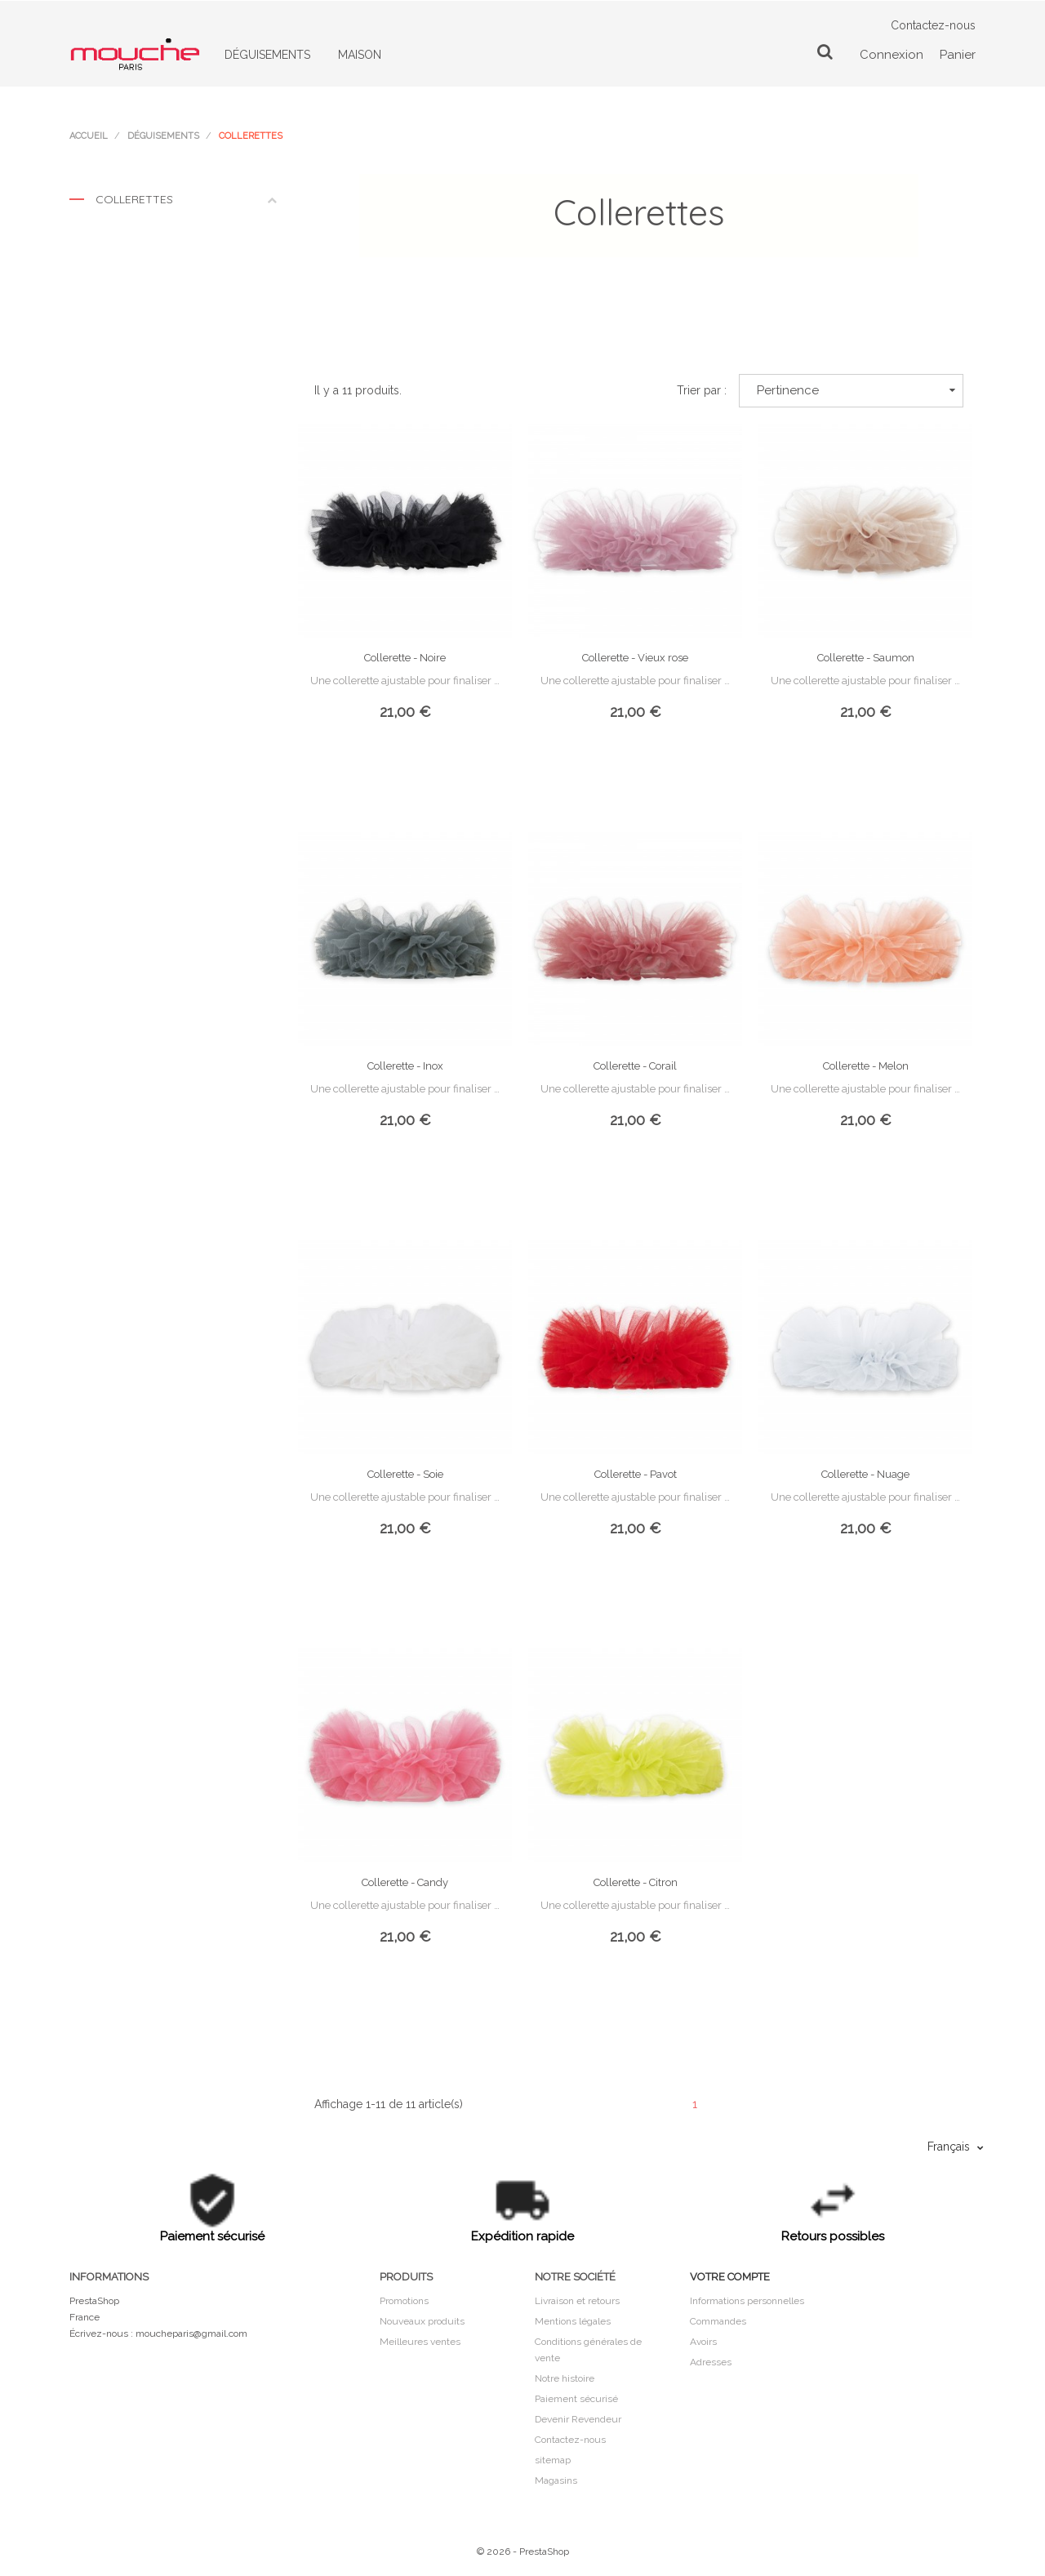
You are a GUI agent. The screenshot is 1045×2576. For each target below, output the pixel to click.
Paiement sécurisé (576, 2399)
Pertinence (856, 390)
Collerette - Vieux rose (635, 658)
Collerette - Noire (405, 658)
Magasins (556, 2480)
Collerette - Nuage (865, 1474)
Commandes (718, 2321)
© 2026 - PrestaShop (523, 2551)
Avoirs (703, 2341)
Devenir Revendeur (578, 2419)
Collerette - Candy (405, 1882)
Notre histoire (564, 2378)
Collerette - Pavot (635, 1474)
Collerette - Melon (866, 1066)
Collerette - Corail (635, 1066)
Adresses (711, 2362)
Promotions (404, 2301)
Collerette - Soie (405, 1474)
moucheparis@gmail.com (191, 2333)
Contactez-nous (933, 25)
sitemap (553, 2460)
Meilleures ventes (420, 2341)
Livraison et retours (577, 2301)
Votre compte (730, 2277)
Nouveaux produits (422, 2321)
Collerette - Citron (636, 1882)
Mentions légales (573, 2321)
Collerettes (173, 203)
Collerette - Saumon (865, 658)
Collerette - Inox (405, 1066)
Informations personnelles (747, 2301)
